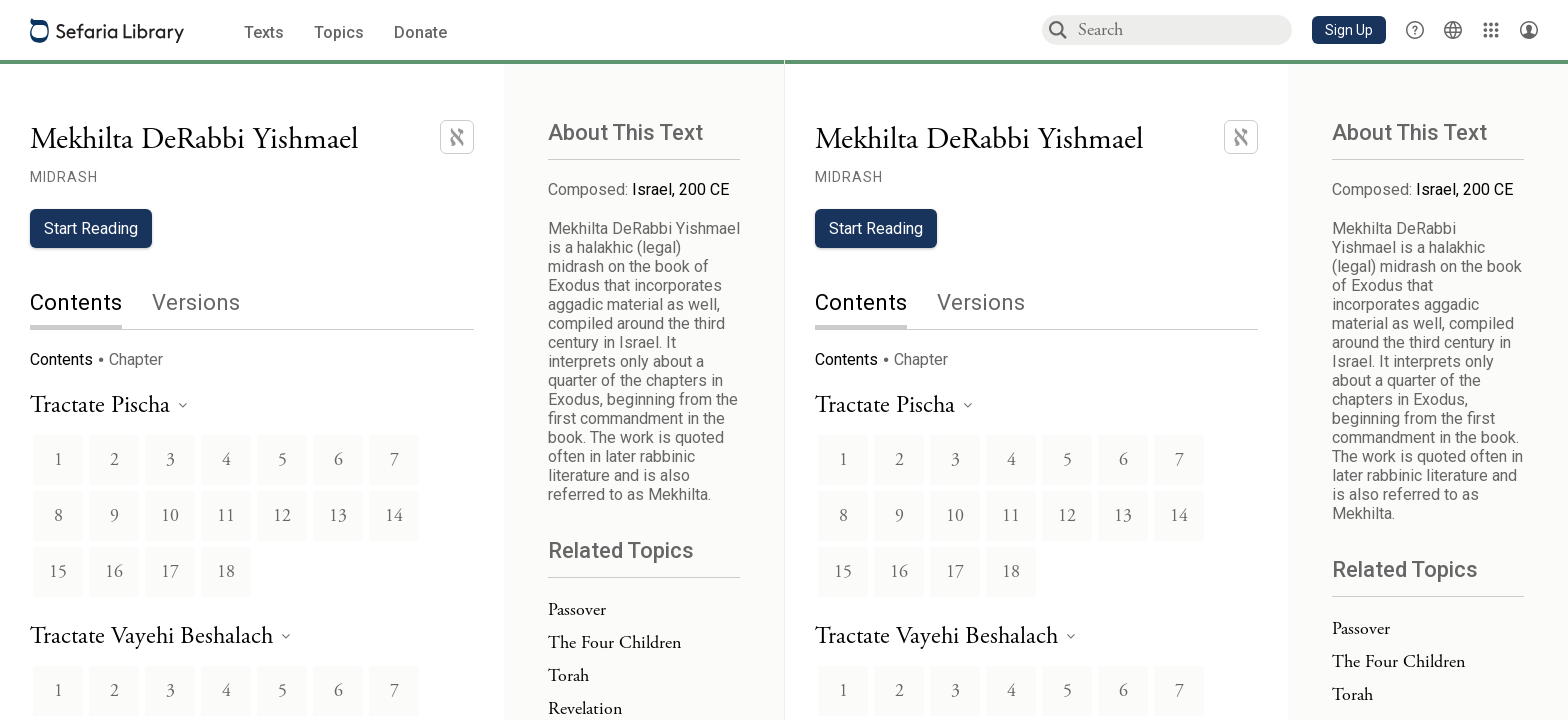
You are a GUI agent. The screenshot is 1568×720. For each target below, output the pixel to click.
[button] (1349, 30)
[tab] (91, 304)
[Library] (1491, 30)
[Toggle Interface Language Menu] (1453, 30)
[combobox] (1184, 29)
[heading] (108, 406)
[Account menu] (1529, 30)
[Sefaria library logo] (107, 30)
